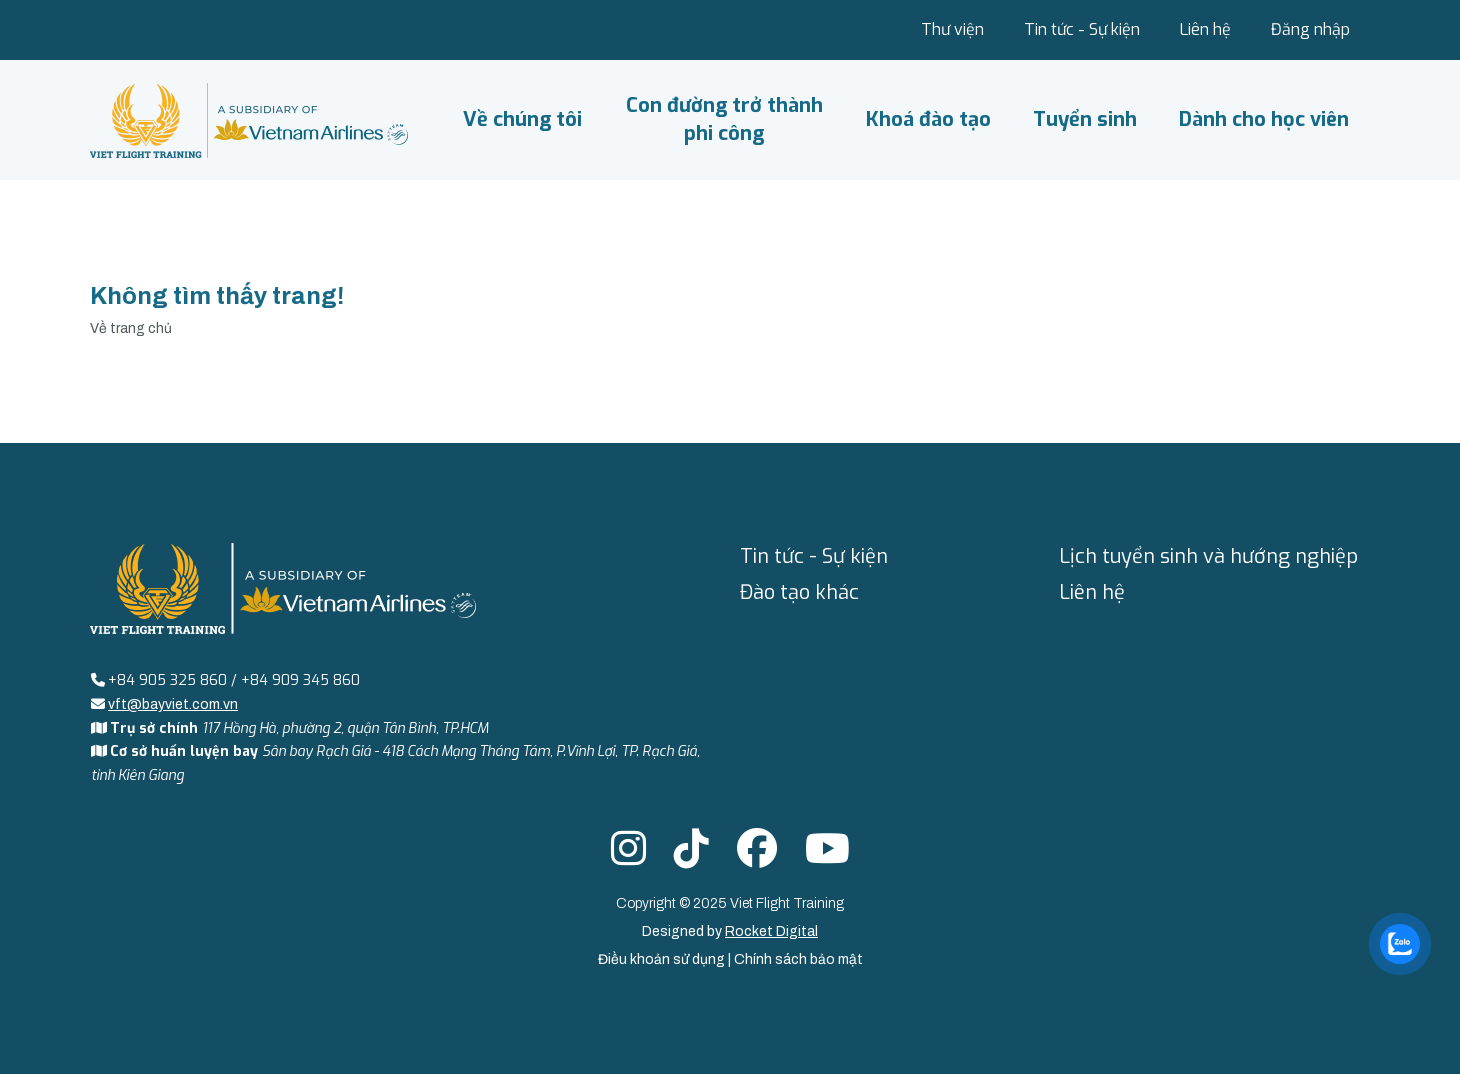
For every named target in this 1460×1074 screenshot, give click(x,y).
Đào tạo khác (799, 592)
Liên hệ (1205, 29)
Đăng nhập (1310, 29)
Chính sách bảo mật (798, 959)
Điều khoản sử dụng (663, 959)
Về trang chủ (131, 328)
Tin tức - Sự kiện (1082, 29)
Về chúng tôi (522, 119)
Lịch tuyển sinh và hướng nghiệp (1208, 556)
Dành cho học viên (1264, 119)
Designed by (730, 931)
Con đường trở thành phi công (724, 119)
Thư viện (952, 29)
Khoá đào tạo (928, 119)
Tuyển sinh (1085, 119)
